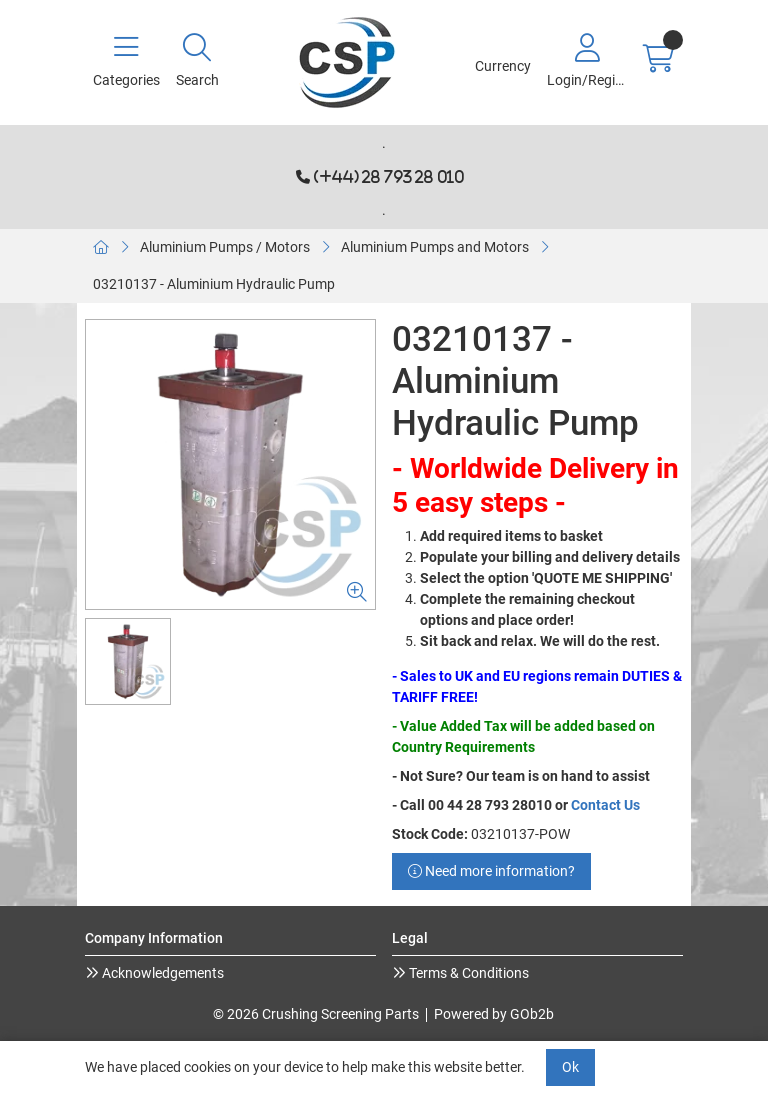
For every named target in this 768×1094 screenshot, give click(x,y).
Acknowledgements (161, 973)
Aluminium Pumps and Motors (435, 247)
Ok (570, 1067)
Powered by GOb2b (494, 1014)
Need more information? (491, 871)
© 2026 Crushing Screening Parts (316, 1014)
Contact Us (605, 805)
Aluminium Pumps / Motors (225, 247)
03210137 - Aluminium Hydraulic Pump (214, 284)
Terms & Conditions (467, 973)
